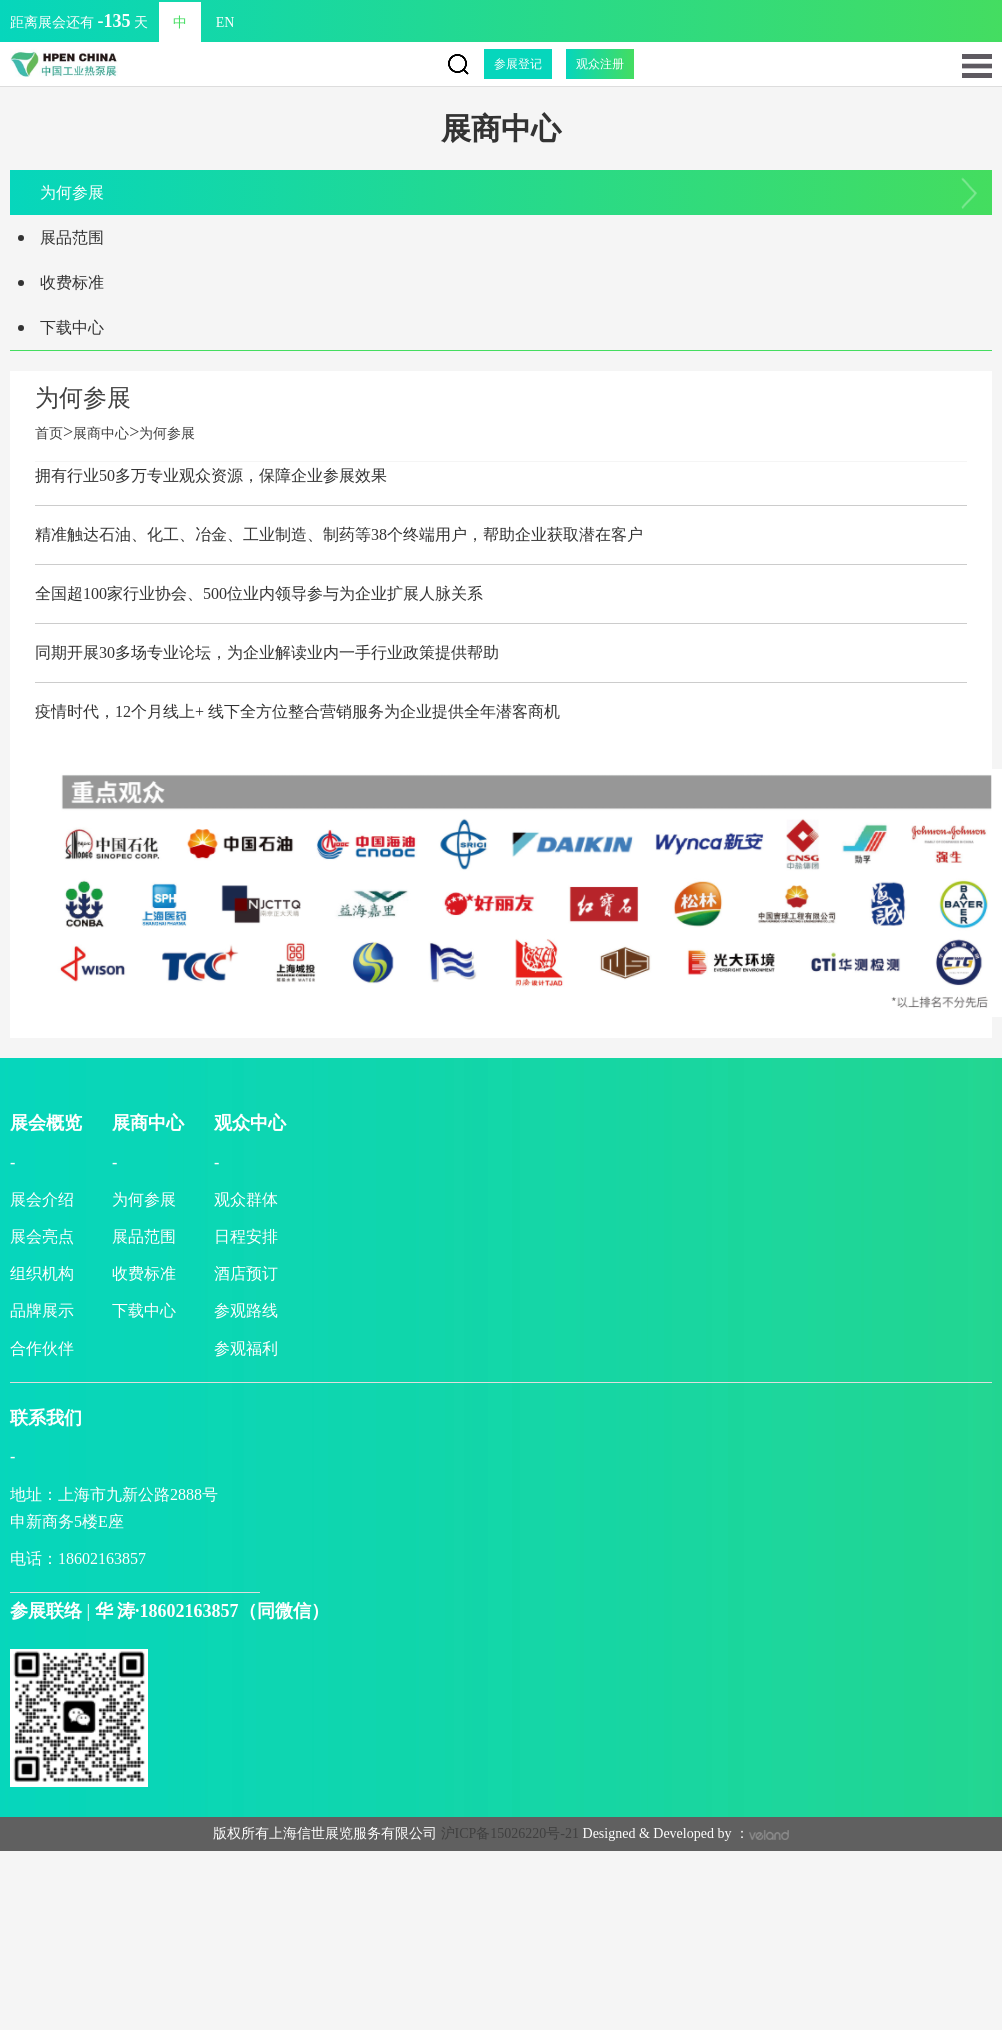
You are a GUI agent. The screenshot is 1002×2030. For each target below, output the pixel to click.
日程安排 (246, 1236)
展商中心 (101, 433)
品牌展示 (42, 1310)
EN (188, 22)
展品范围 (72, 237)
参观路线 (246, 1310)
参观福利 (246, 1348)
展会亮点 (42, 1236)
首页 (54, 433)
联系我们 (46, 1418)
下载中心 (72, 327)
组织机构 (42, 1273)
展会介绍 (42, 1199)
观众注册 (600, 64)
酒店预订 (246, 1273)
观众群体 (246, 1199)
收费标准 (72, 282)
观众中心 (250, 1123)
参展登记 (518, 64)
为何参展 (72, 192)
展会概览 (46, 1123)
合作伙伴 (42, 1348)
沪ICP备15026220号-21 (510, 1833)
